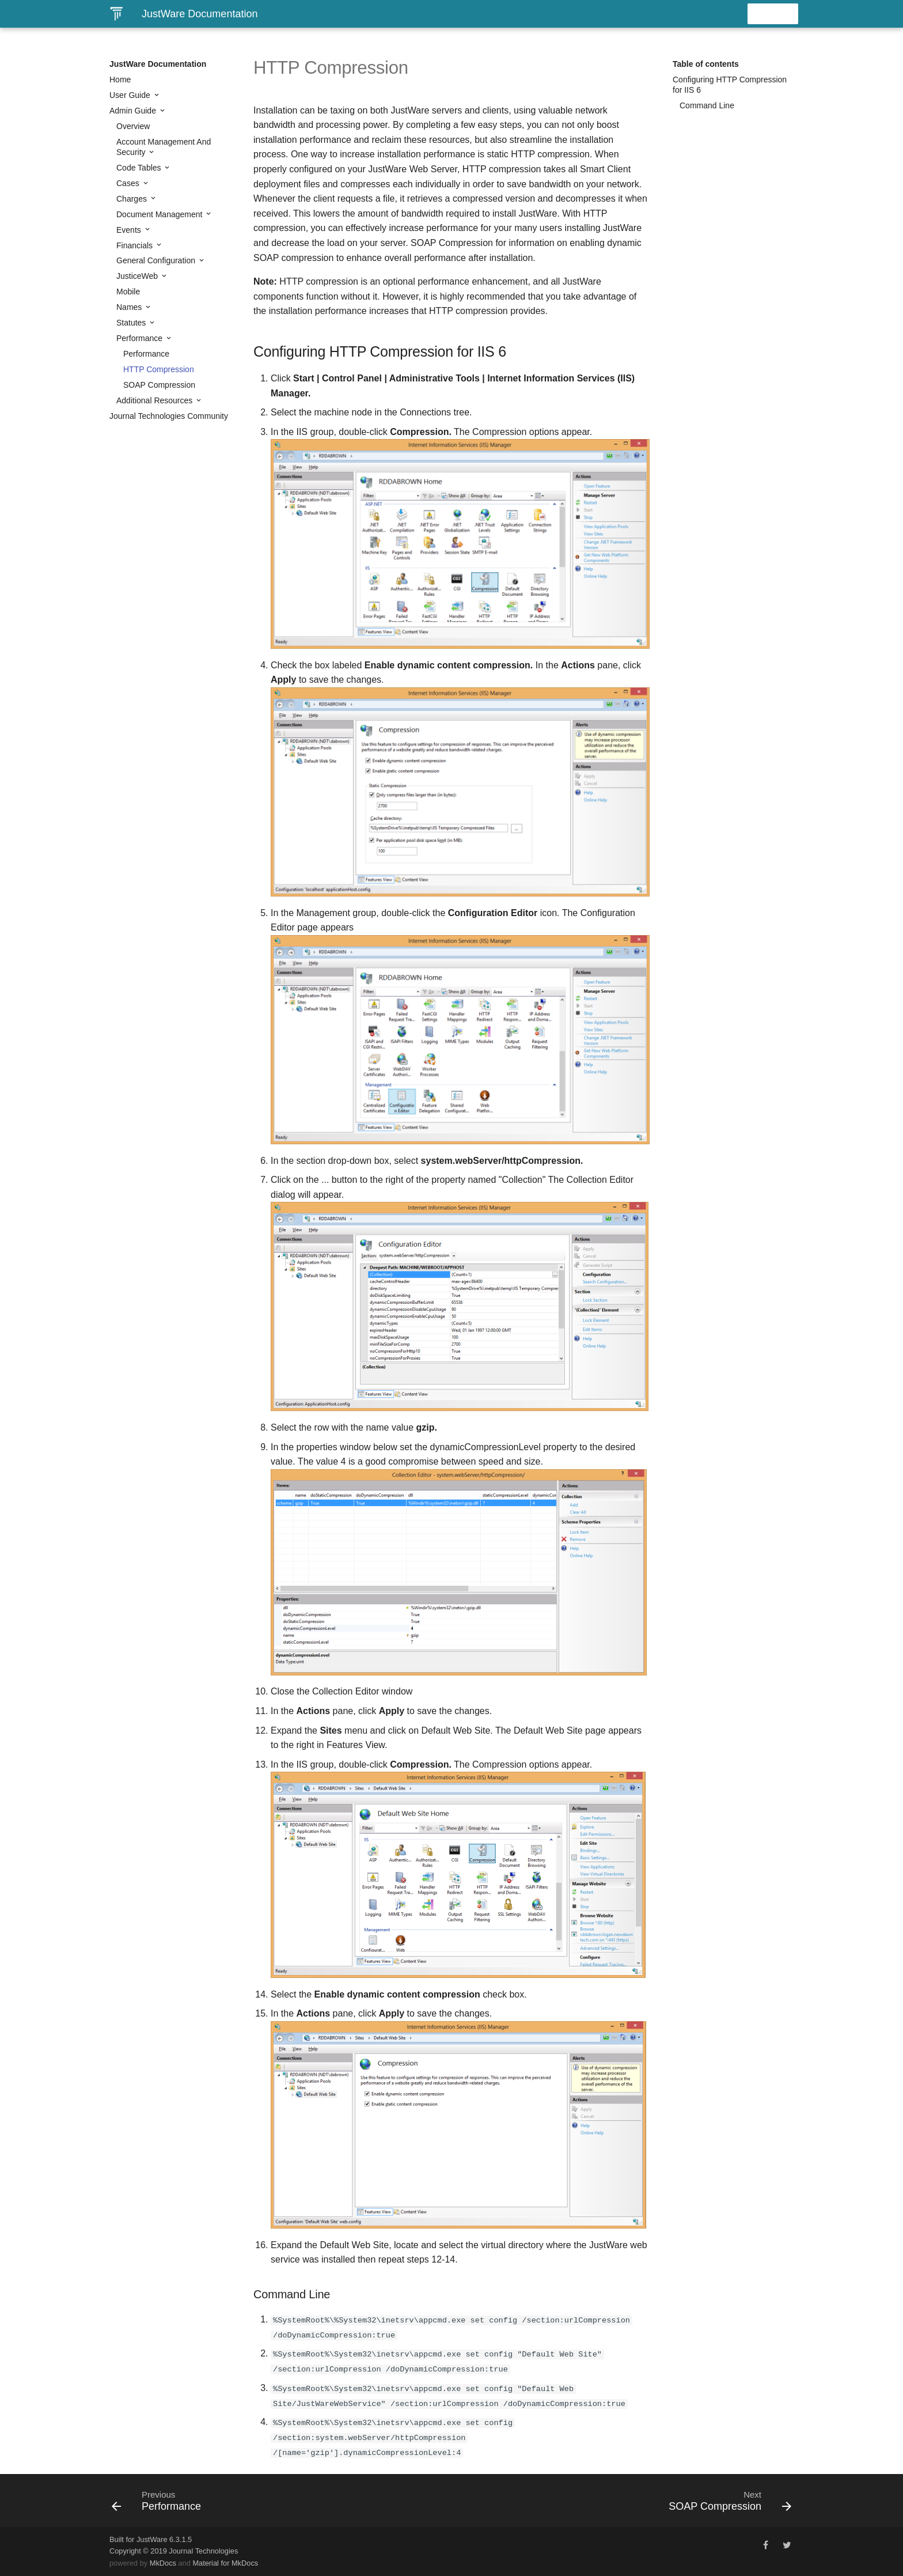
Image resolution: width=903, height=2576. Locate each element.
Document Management (160, 214)
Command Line (707, 105)
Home (120, 79)
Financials (135, 245)
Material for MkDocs (225, 2563)
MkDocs (163, 2563)
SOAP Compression (159, 384)
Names (130, 307)
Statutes (132, 322)
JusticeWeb (138, 276)
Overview (133, 126)
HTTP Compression (158, 369)
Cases (129, 183)
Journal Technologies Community (168, 416)
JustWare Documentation (157, 64)
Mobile (128, 291)
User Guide (131, 95)
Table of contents (706, 64)
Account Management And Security (163, 147)
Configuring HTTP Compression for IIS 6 (730, 84)
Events (129, 229)
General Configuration (157, 260)
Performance (140, 338)
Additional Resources (155, 400)
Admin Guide (133, 110)
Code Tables (139, 167)
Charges (132, 198)
